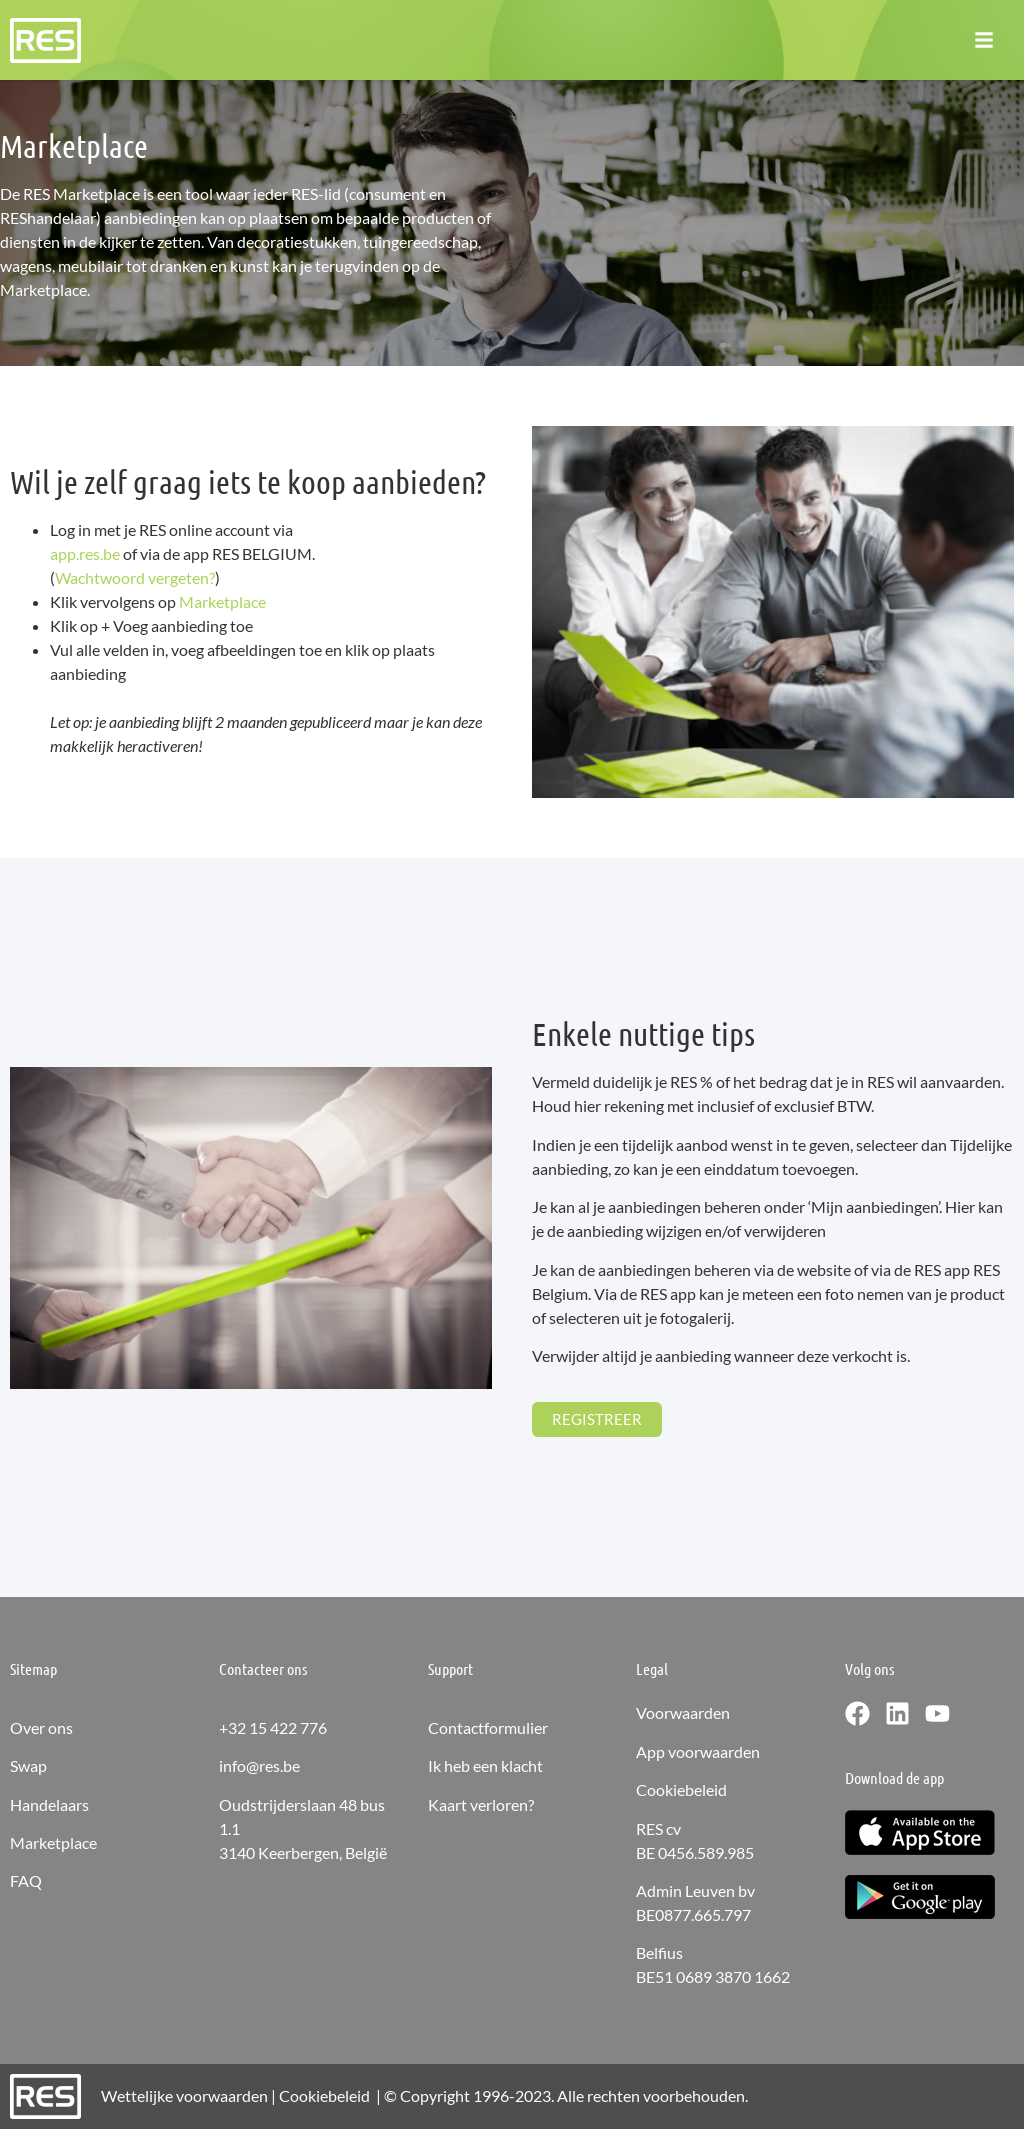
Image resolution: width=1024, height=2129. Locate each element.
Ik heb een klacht (485, 1765)
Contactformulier (488, 1727)
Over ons (41, 1727)
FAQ (26, 1880)
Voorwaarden (683, 1712)
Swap (28, 1765)
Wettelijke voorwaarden (184, 2095)
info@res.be (259, 1765)
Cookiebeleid (681, 1789)
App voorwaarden (698, 1751)
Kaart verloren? (481, 1804)
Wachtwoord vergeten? (135, 577)
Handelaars (49, 1804)
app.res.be (85, 553)
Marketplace (222, 601)
